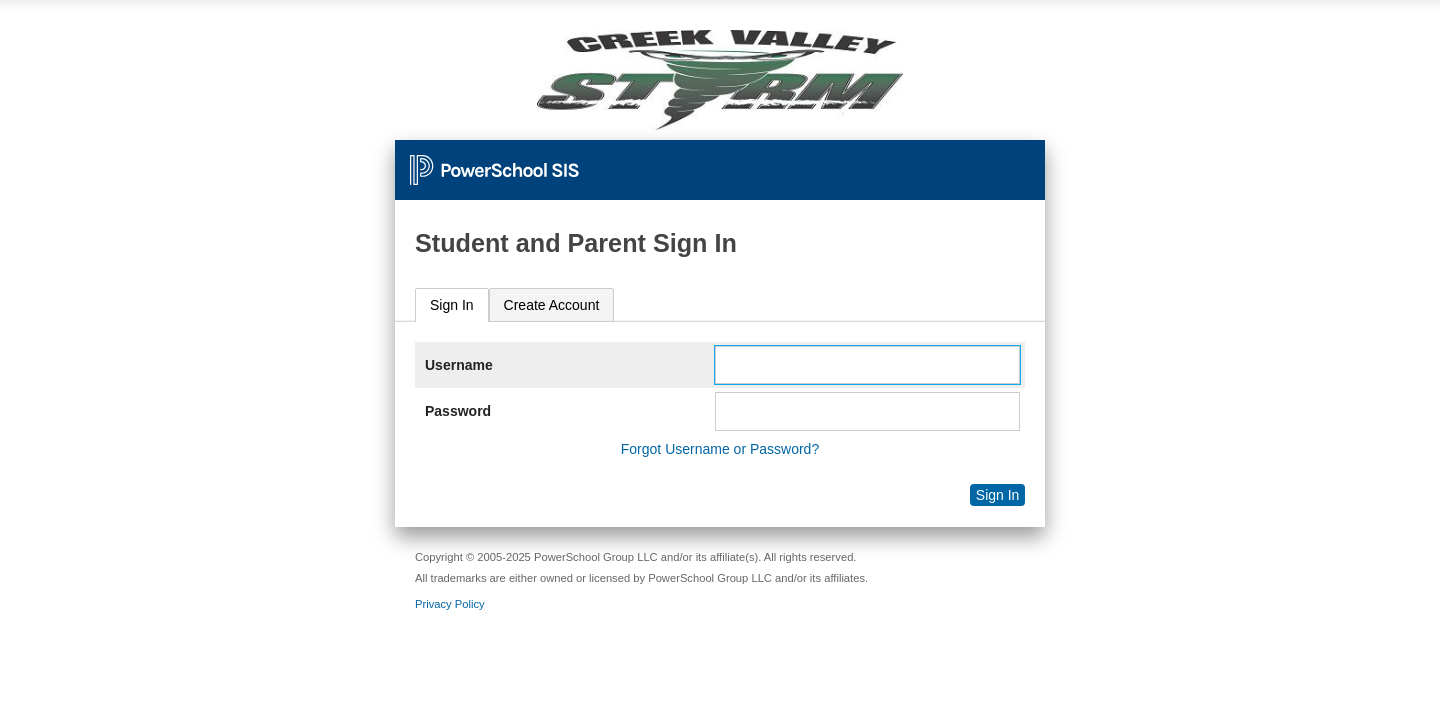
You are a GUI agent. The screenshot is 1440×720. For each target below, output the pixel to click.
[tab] (452, 305)
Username (459, 365)
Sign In (452, 305)
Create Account (552, 305)
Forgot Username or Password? (720, 449)
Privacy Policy (450, 604)
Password (458, 411)
